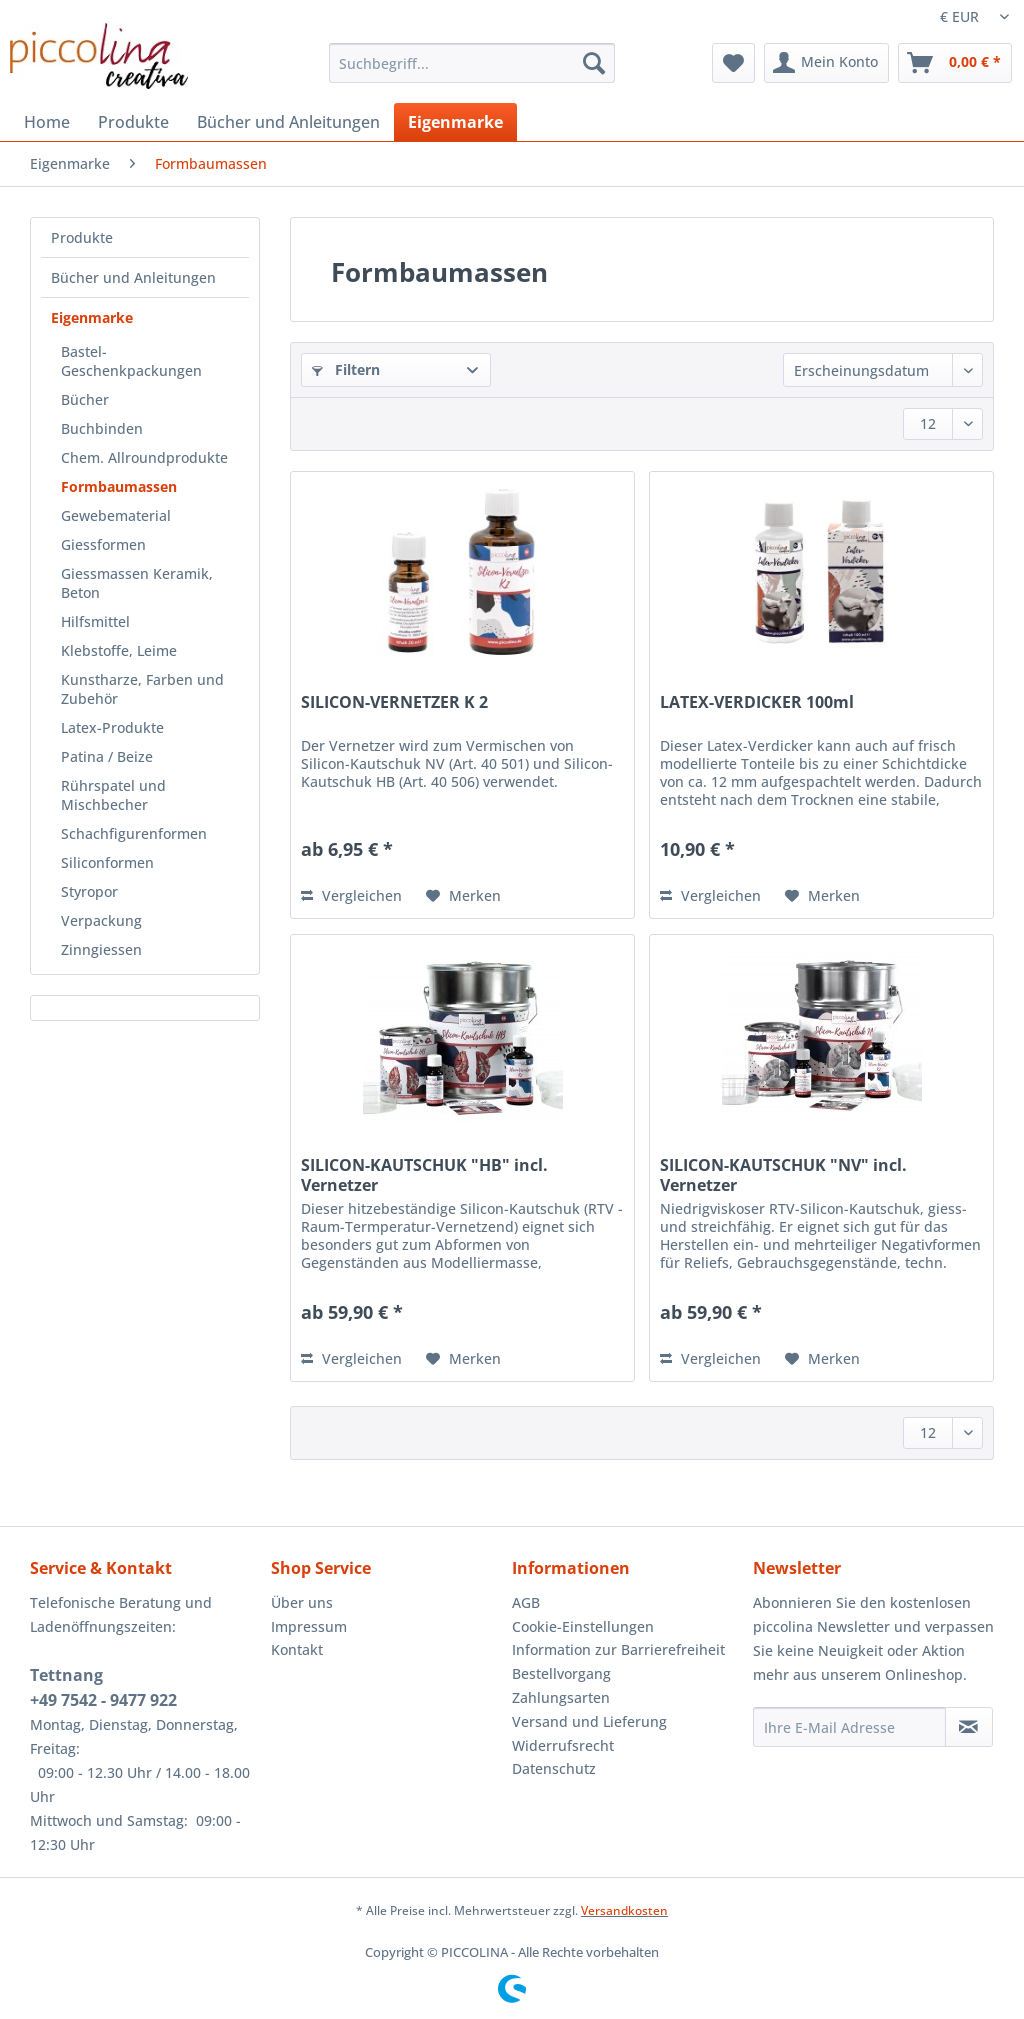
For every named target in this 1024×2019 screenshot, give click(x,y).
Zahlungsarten (561, 1697)
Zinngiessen (101, 949)
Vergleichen (351, 895)
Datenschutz (554, 1768)
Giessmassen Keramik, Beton (137, 583)
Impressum (309, 1626)
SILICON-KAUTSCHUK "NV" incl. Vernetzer (783, 1175)
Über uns (302, 1602)
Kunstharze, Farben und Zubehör (142, 689)
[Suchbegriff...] (472, 63)
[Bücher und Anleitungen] (288, 122)
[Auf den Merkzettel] (463, 896)
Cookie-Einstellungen (583, 1626)
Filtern (346, 369)
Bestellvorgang (561, 1673)
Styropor (89, 891)
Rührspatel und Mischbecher (113, 795)
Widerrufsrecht (563, 1745)
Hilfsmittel (95, 621)
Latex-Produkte (112, 727)
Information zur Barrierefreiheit (618, 1649)
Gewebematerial (116, 515)
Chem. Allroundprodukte (144, 457)
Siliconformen (107, 862)
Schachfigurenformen (134, 833)
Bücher (85, 399)
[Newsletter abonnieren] (969, 1727)
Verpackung (101, 920)
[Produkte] (133, 122)
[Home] (47, 122)
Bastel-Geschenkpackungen (131, 361)
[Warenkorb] (955, 63)
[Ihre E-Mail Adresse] (849, 1727)
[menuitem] (472, 72)
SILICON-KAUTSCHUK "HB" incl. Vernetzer (424, 1175)
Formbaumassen (119, 486)
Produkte (82, 237)
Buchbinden (102, 428)
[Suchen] (594, 63)
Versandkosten (624, 1910)
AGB (526, 1602)
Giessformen (103, 544)
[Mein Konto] (826, 63)
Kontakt (297, 1649)
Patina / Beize (107, 756)
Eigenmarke (92, 317)
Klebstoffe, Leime (119, 650)
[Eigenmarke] (455, 122)
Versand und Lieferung (589, 1721)
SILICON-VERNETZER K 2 (394, 702)
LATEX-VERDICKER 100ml (757, 702)
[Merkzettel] (733, 63)
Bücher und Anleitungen (133, 277)
